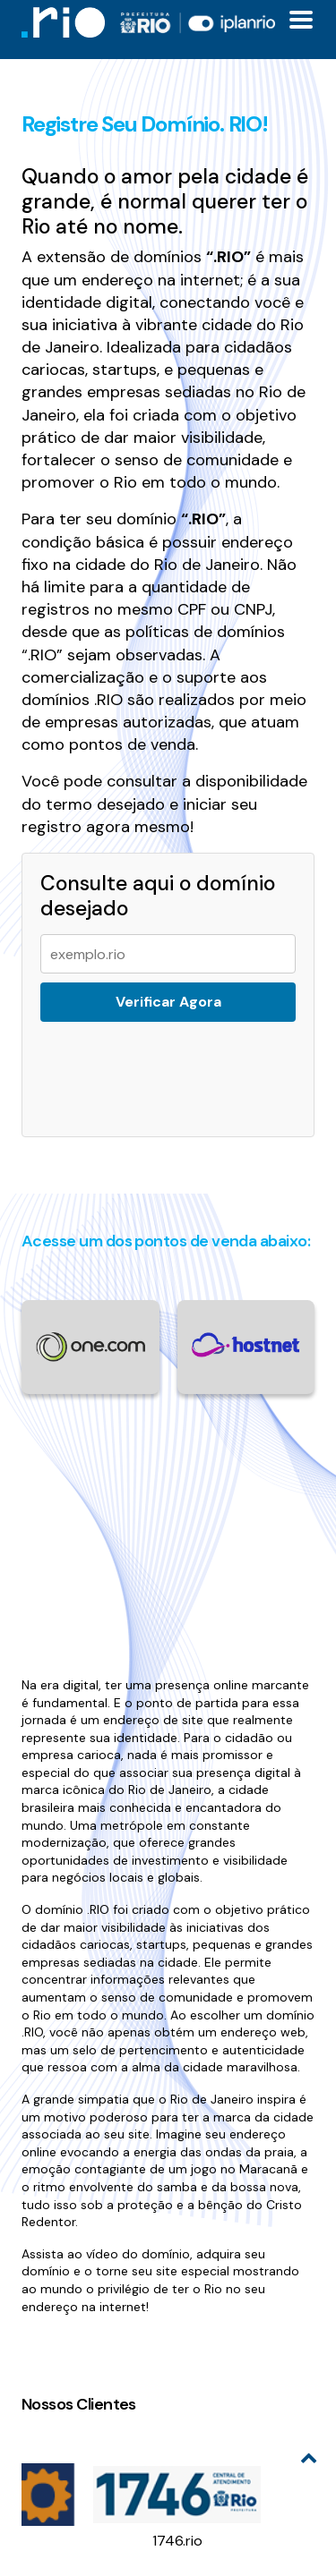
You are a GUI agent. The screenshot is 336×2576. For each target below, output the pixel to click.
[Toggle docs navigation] (301, 19)
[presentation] (169, 1068)
